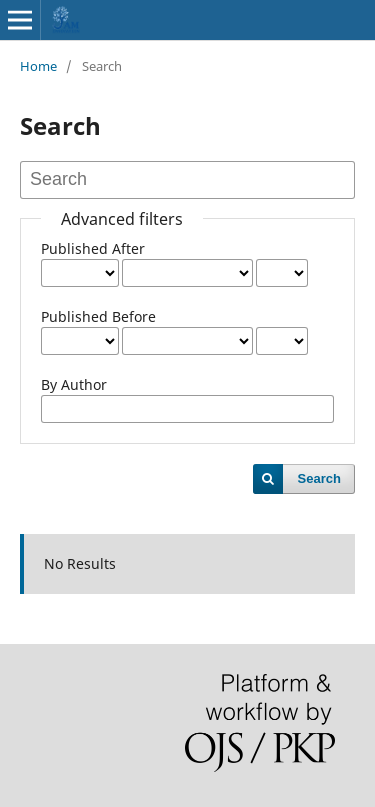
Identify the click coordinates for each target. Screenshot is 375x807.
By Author (74, 384)
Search (319, 478)
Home (38, 66)
